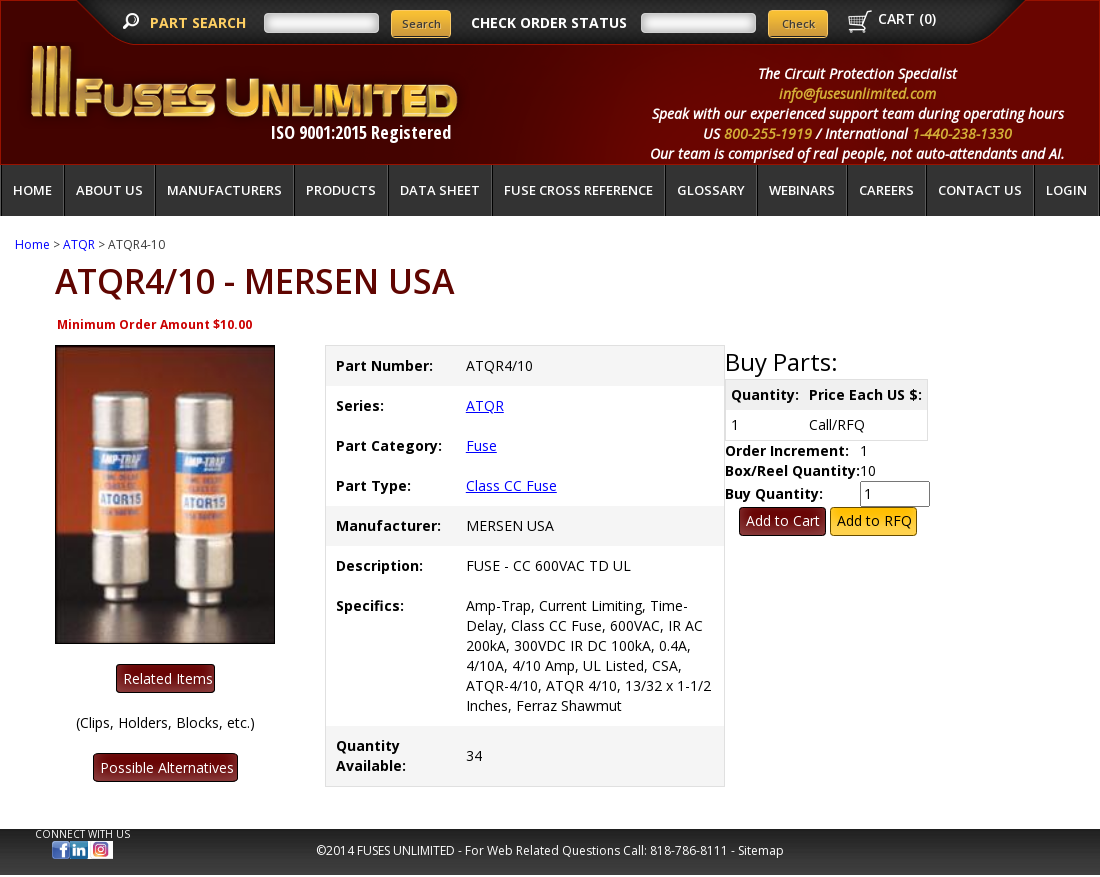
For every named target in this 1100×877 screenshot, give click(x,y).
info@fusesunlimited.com (857, 93)
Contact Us (980, 190)
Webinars (802, 190)
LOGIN (1066, 190)
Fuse (481, 445)
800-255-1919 (768, 133)
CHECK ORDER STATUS (549, 22)
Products (341, 190)
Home (32, 190)
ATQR (79, 244)
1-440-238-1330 (962, 133)
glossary (711, 190)
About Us (109, 190)
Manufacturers (224, 190)
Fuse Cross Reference (578, 190)
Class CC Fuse (511, 485)
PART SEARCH (200, 22)
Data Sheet (440, 190)
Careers (886, 190)
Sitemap (761, 850)
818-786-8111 (689, 850)
